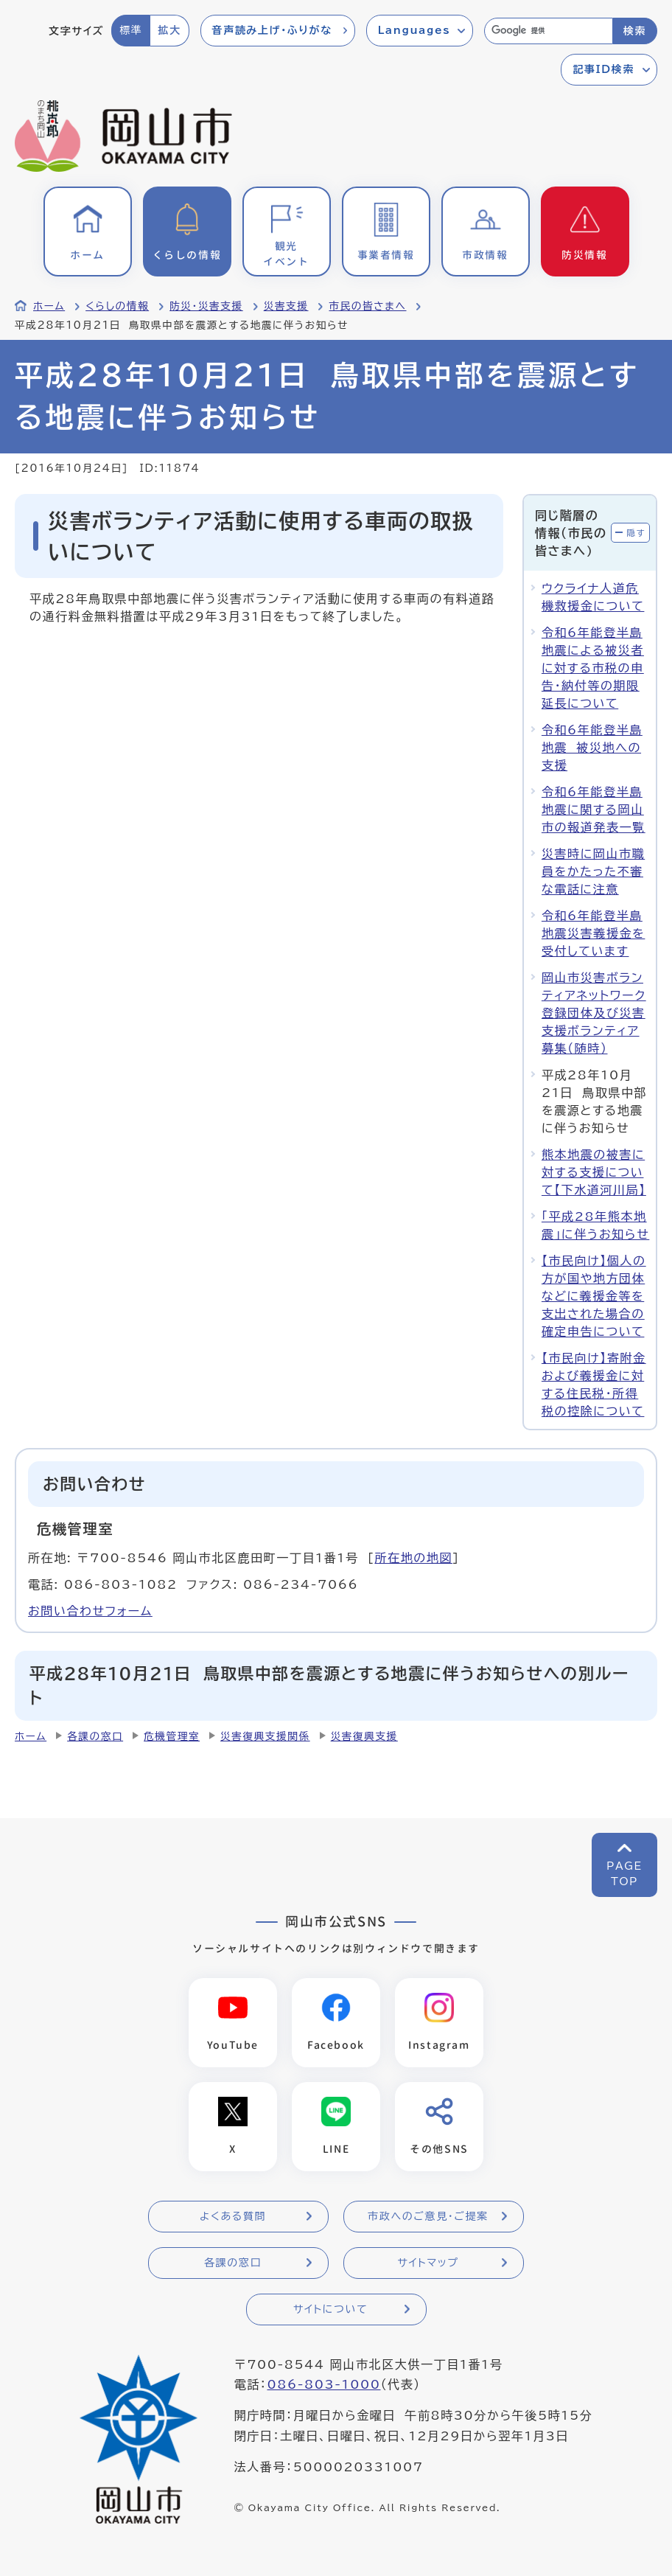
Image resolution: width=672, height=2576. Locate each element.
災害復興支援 (364, 1736)
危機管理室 (172, 1736)
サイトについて (330, 2309)
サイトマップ (427, 2263)
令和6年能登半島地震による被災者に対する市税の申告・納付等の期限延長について (593, 668)
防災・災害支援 (206, 306)
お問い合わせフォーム (90, 1611)
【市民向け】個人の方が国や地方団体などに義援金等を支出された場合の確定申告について (594, 1296)
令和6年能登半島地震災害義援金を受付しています (593, 933)
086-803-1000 (323, 2384)
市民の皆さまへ (367, 306)
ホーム (49, 306)
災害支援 (286, 306)
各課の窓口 (95, 1736)
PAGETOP (624, 1874)
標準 (130, 30)
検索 (634, 31)
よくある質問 (233, 2216)
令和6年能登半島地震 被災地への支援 (592, 747)
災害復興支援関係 (265, 1736)
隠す (635, 533)
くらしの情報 (117, 306)
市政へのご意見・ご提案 (428, 2216)
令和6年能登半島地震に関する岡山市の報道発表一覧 (593, 809)
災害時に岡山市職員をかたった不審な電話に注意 (593, 871)
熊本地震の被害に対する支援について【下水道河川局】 (594, 1172)
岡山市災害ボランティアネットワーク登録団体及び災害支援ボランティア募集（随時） (594, 1013)
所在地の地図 (413, 1558)
